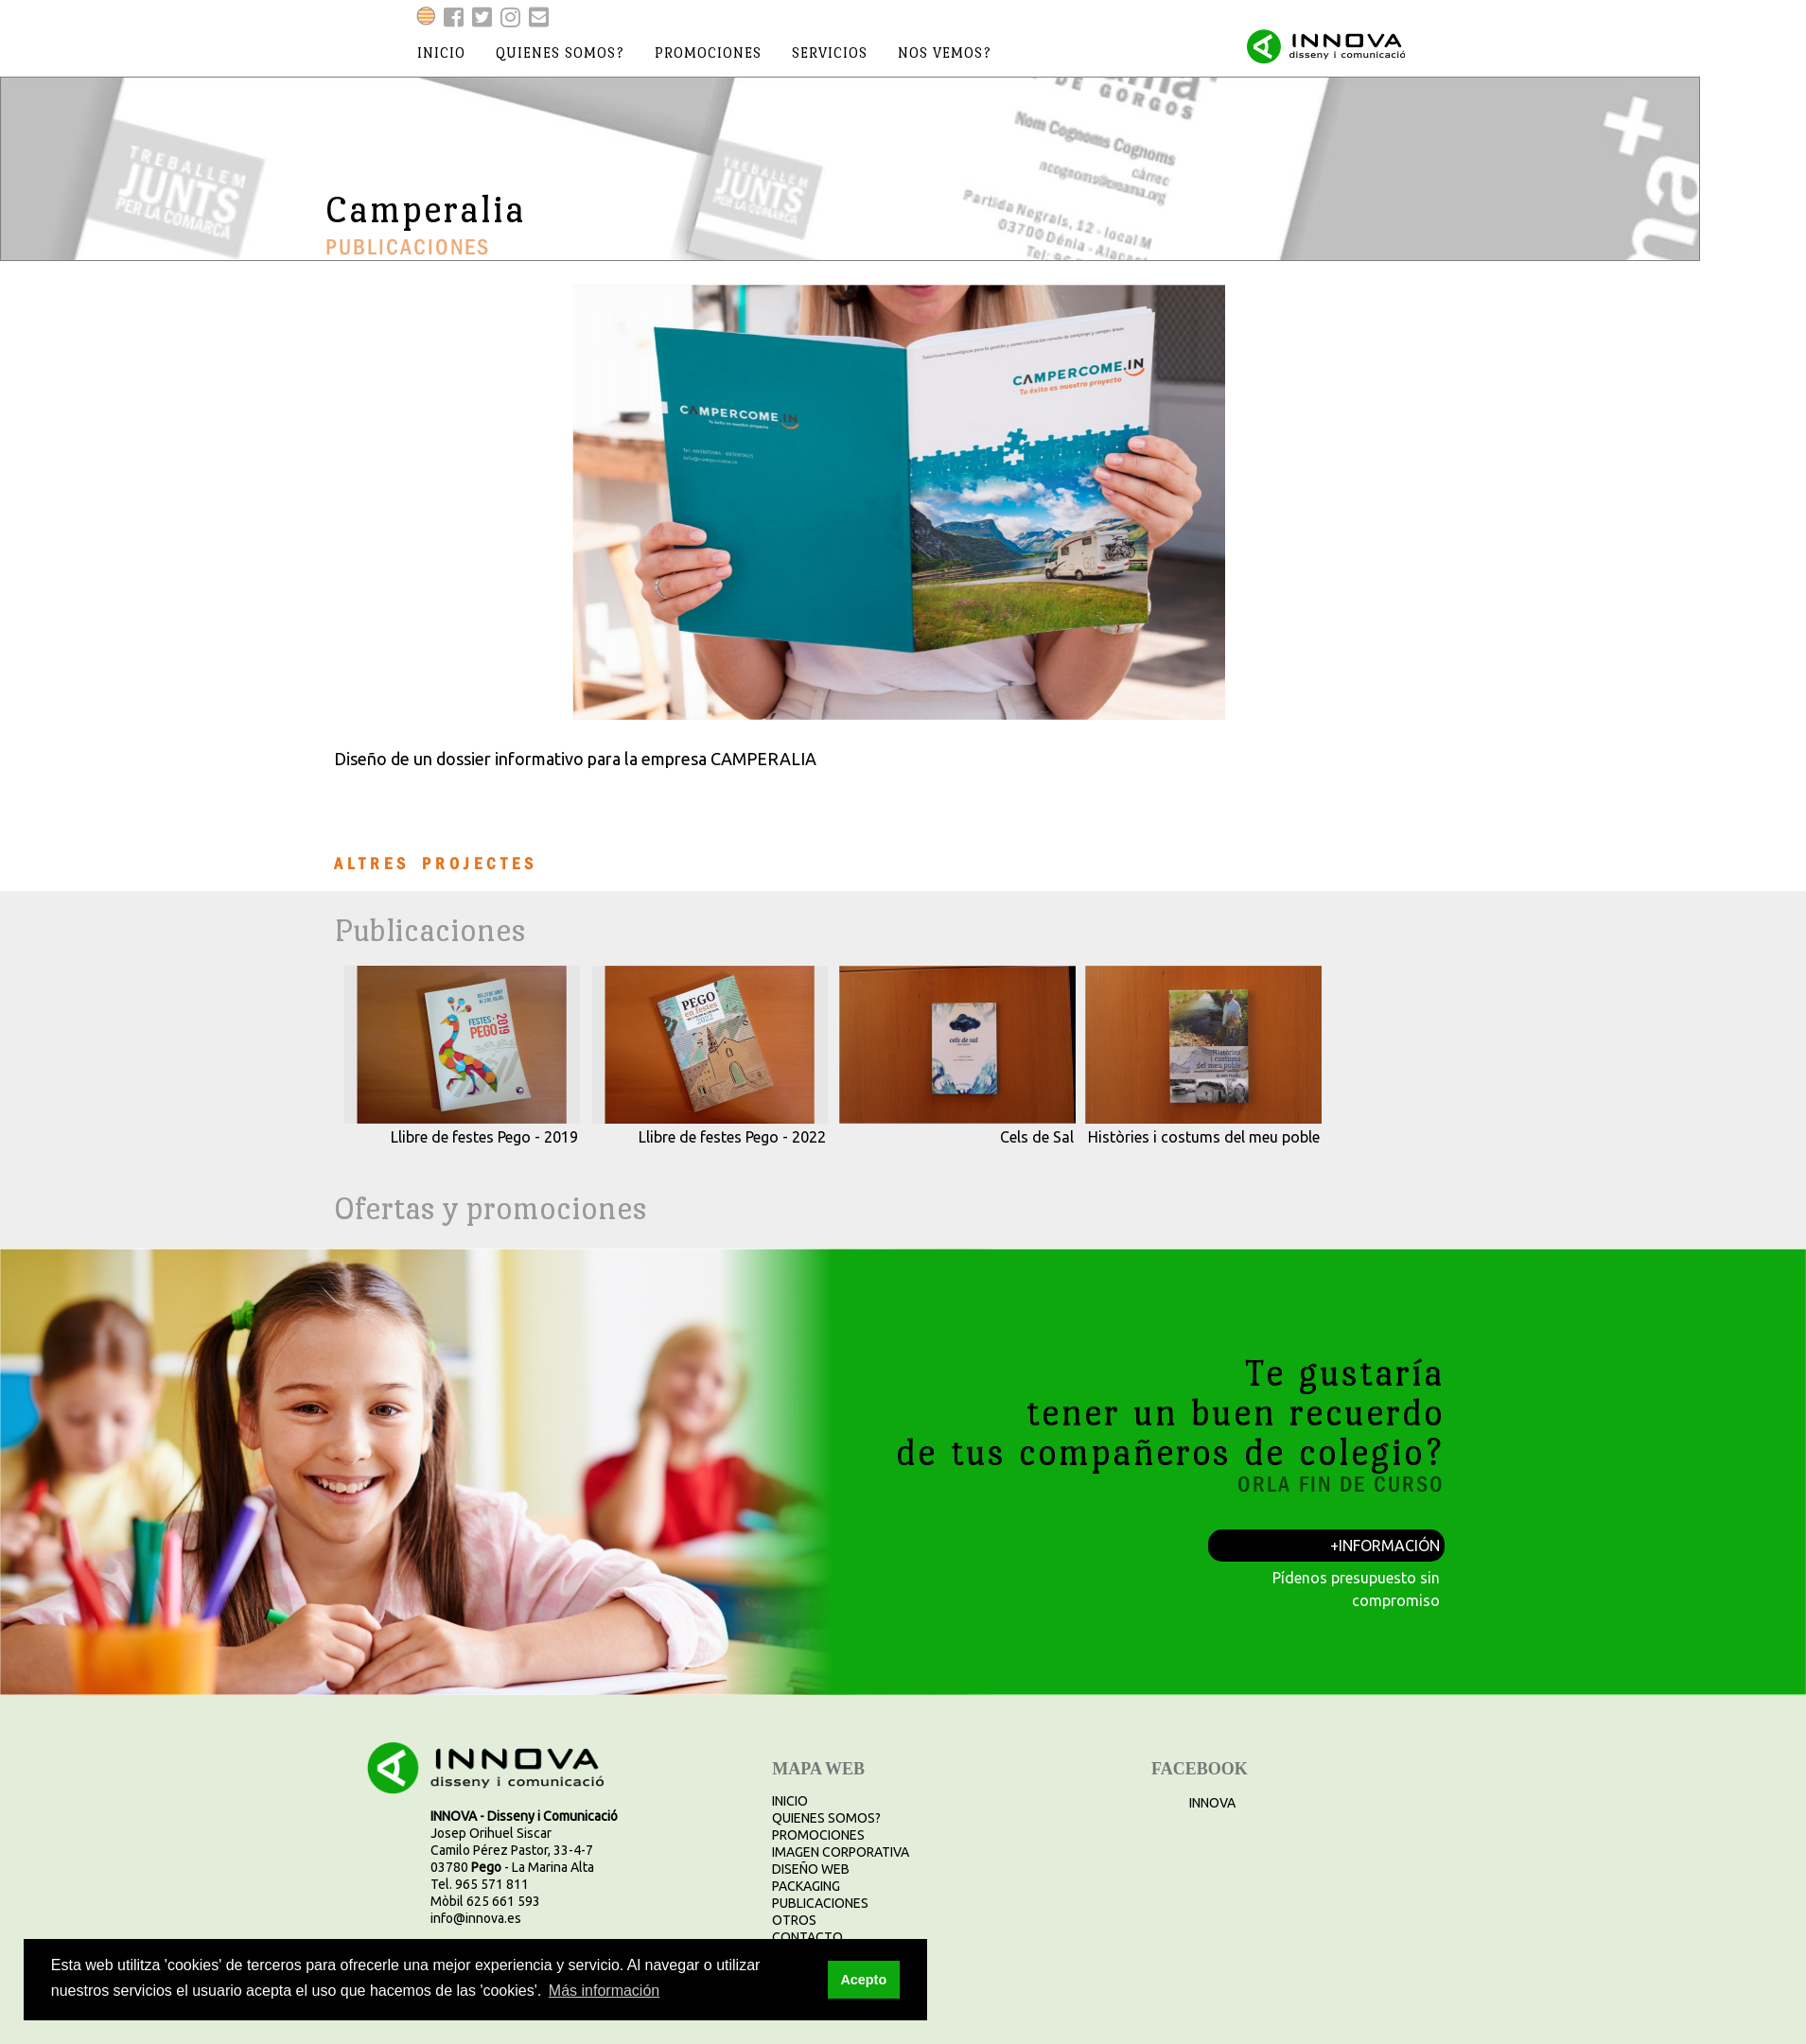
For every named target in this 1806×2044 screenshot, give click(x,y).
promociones (708, 52)
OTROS (794, 1920)
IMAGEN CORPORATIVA (840, 1852)
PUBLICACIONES (820, 1903)
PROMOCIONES (818, 1835)
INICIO (790, 1800)
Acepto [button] (863, 1979)
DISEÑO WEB (811, 1869)
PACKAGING (806, 1886)
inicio (441, 52)
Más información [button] (604, 1991)
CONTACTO (807, 1937)
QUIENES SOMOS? (826, 1818)
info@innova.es (475, 1918)
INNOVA (1212, 1802)
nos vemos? (944, 52)
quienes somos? (560, 52)
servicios (830, 52)
